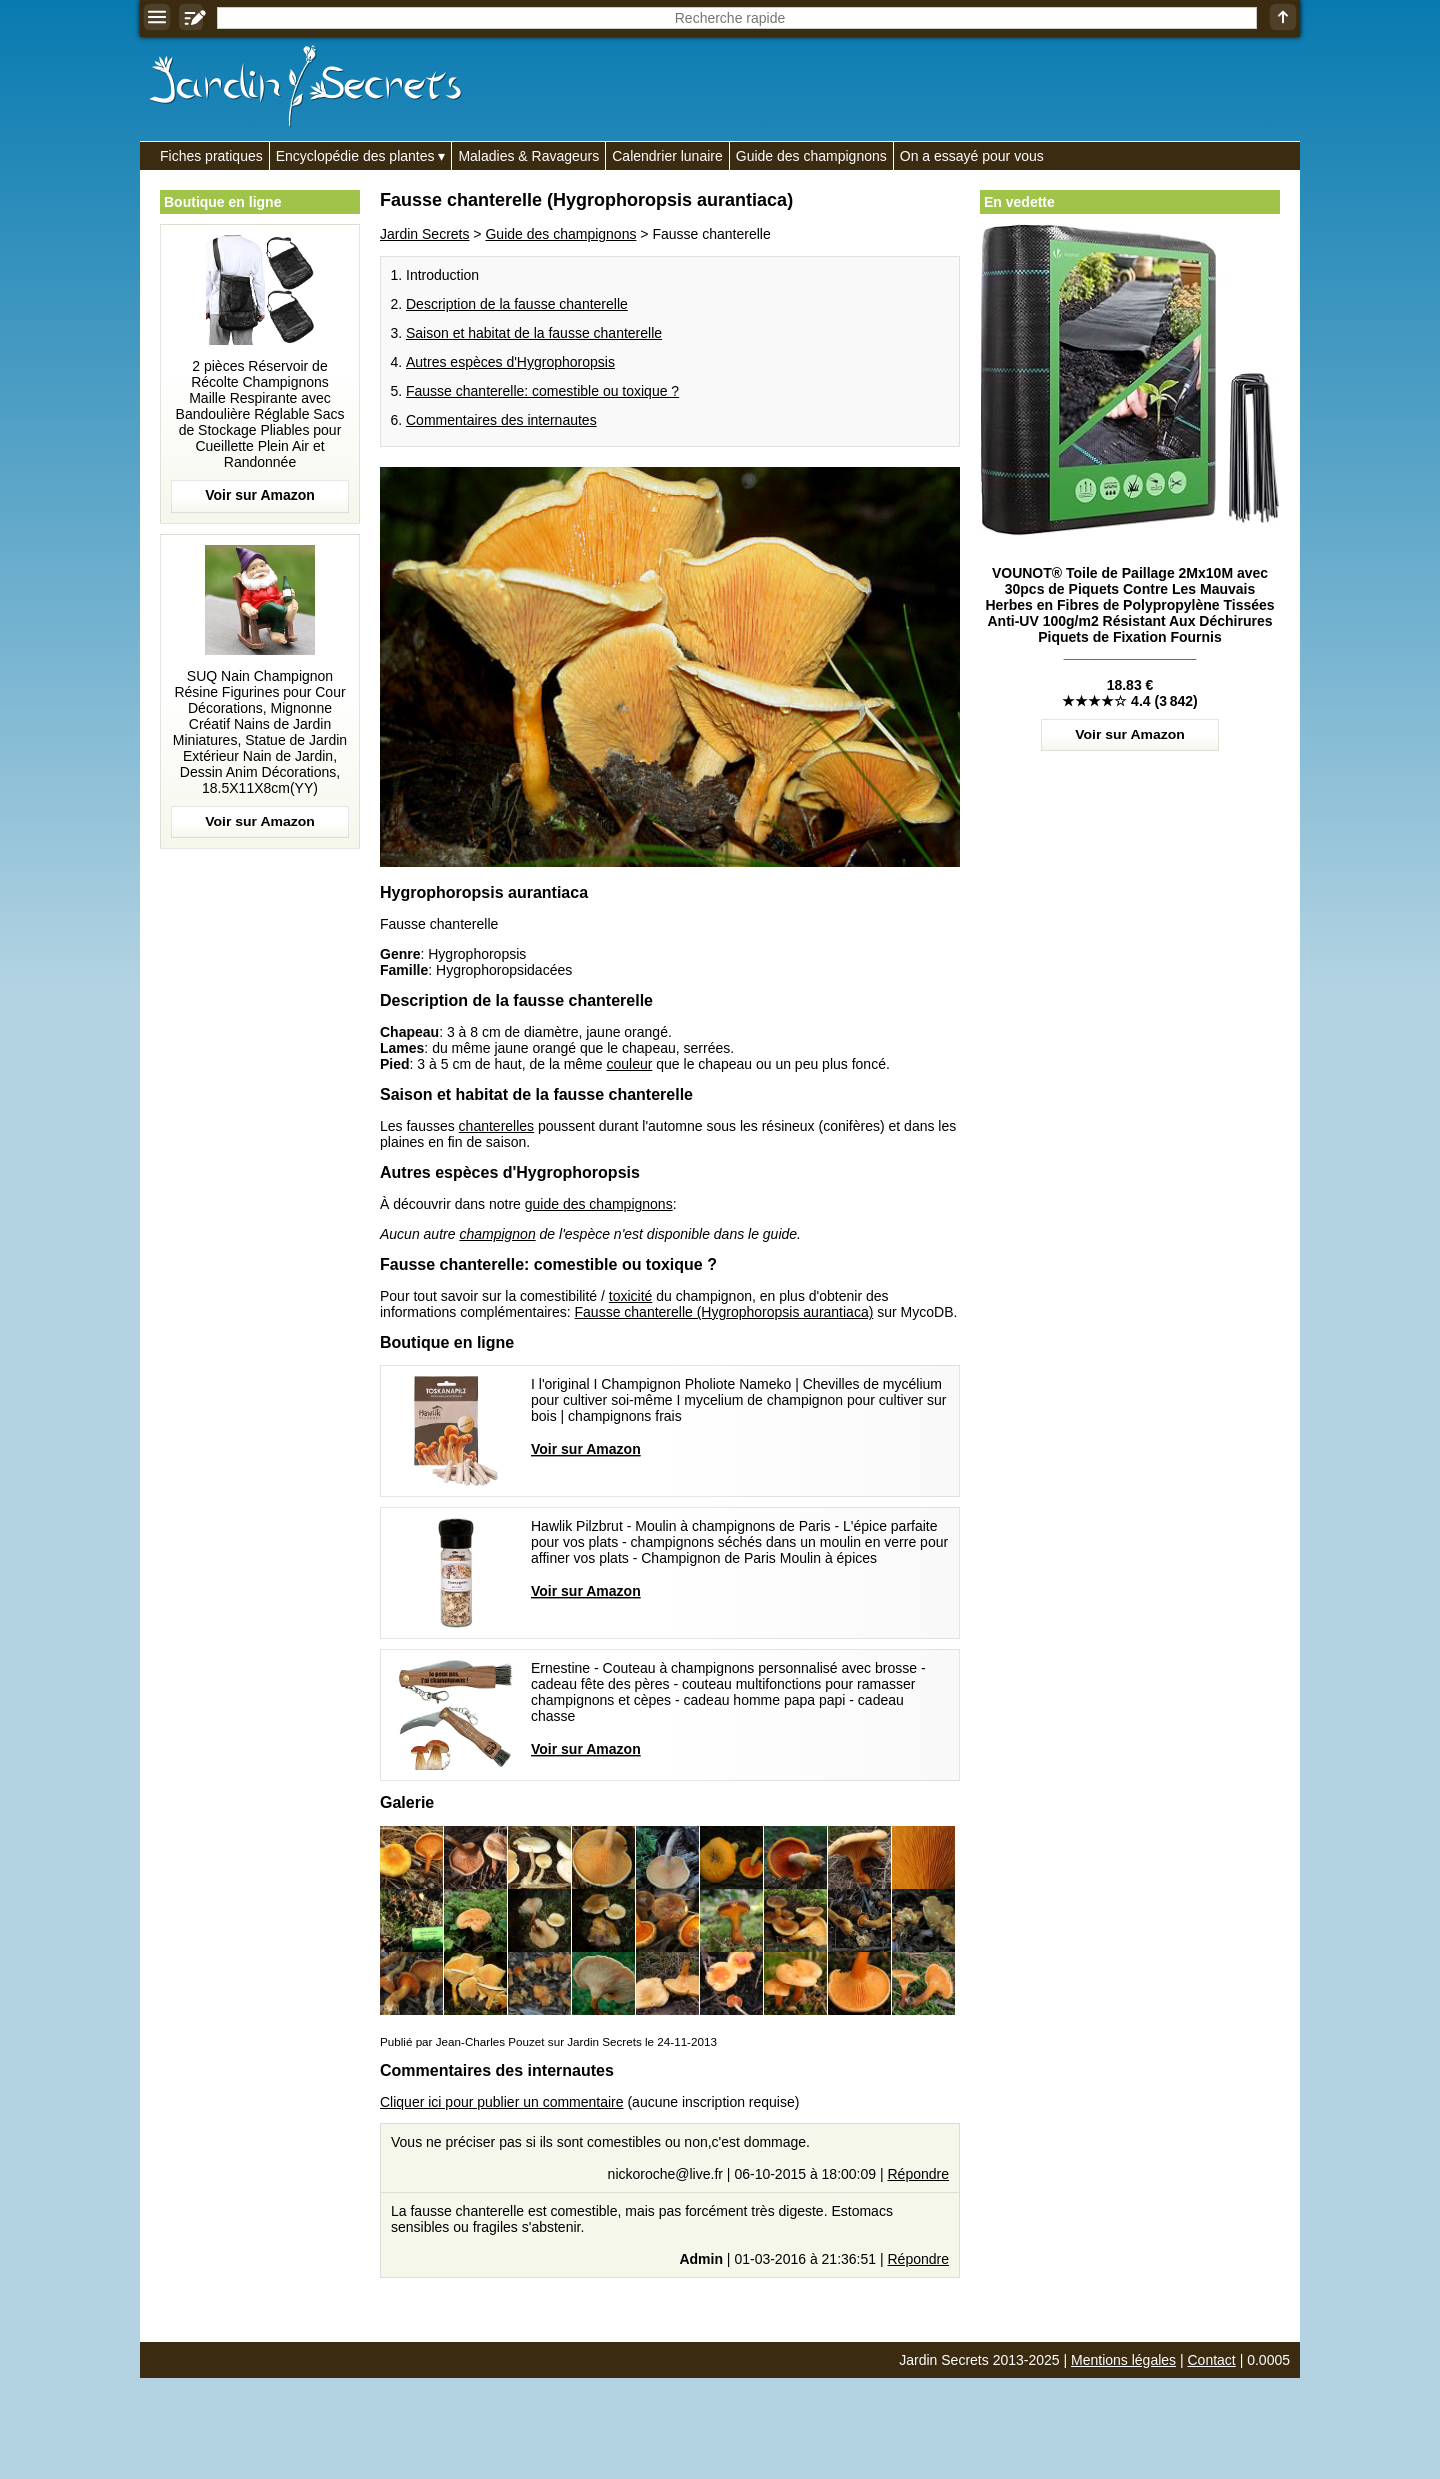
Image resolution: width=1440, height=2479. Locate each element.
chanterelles (497, 1126)
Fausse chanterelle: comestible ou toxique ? (542, 391)
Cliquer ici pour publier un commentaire (502, 2102)
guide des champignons (599, 1204)
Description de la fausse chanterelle (517, 304)
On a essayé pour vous (972, 156)
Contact (1212, 2360)
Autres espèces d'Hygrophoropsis (510, 362)
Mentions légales (1123, 2360)
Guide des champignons (811, 156)
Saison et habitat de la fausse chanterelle (534, 333)
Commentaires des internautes (501, 420)
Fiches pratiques (211, 156)
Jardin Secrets (424, 234)
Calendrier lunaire (667, 156)
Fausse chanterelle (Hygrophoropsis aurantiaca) (724, 1312)
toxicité (631, 1296)
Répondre (919, 2174)
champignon (497, 1234)
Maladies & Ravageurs (528, 156)
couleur (629, 1064)
